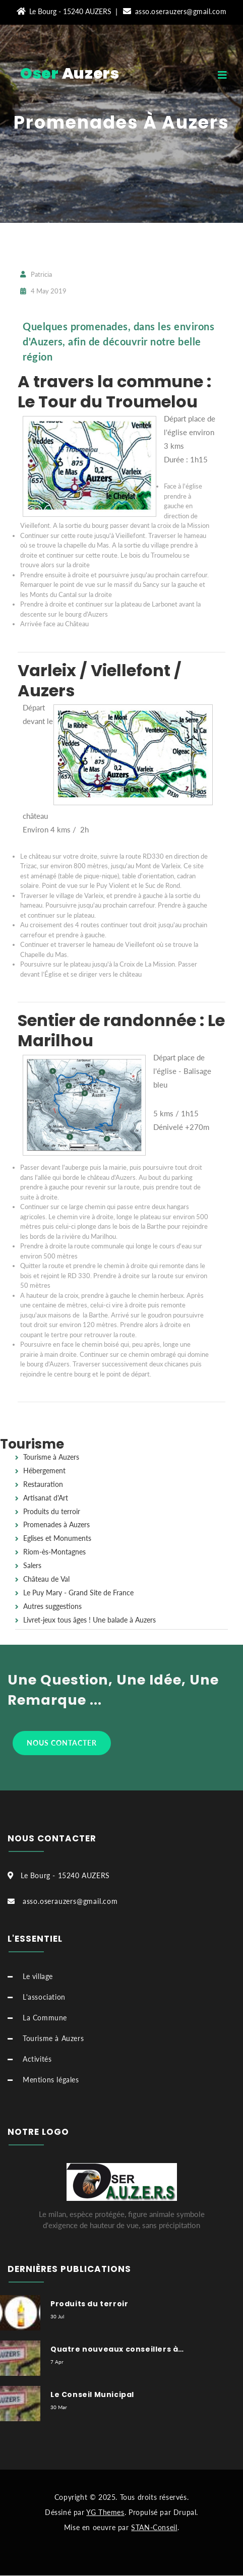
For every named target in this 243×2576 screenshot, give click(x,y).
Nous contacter (62, 1743)
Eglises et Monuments (57, 1538)
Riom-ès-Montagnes (54, 1552)
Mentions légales (51, 2079)
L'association (44, 1997)
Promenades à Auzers (121, 122)
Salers (32, 1566)
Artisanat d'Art (45, 1498)
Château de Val (46, 1579)
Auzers (69, 73)
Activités (37, 2059)
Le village (38, 1976)
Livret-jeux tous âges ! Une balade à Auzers (89, 1620)
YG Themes (105, 2512)
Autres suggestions (52, 1606)
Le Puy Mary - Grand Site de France (78, 1593)
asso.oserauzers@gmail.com (174, 11)
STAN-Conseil (154, 2527)
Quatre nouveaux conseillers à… (117, 2349)
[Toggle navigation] (230, 76)
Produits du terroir (51, 1512)
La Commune (45, 2017)
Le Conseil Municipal (92, 2394)
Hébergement (44, 1471)
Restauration (43, 1484)
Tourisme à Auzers (51, 1457)
